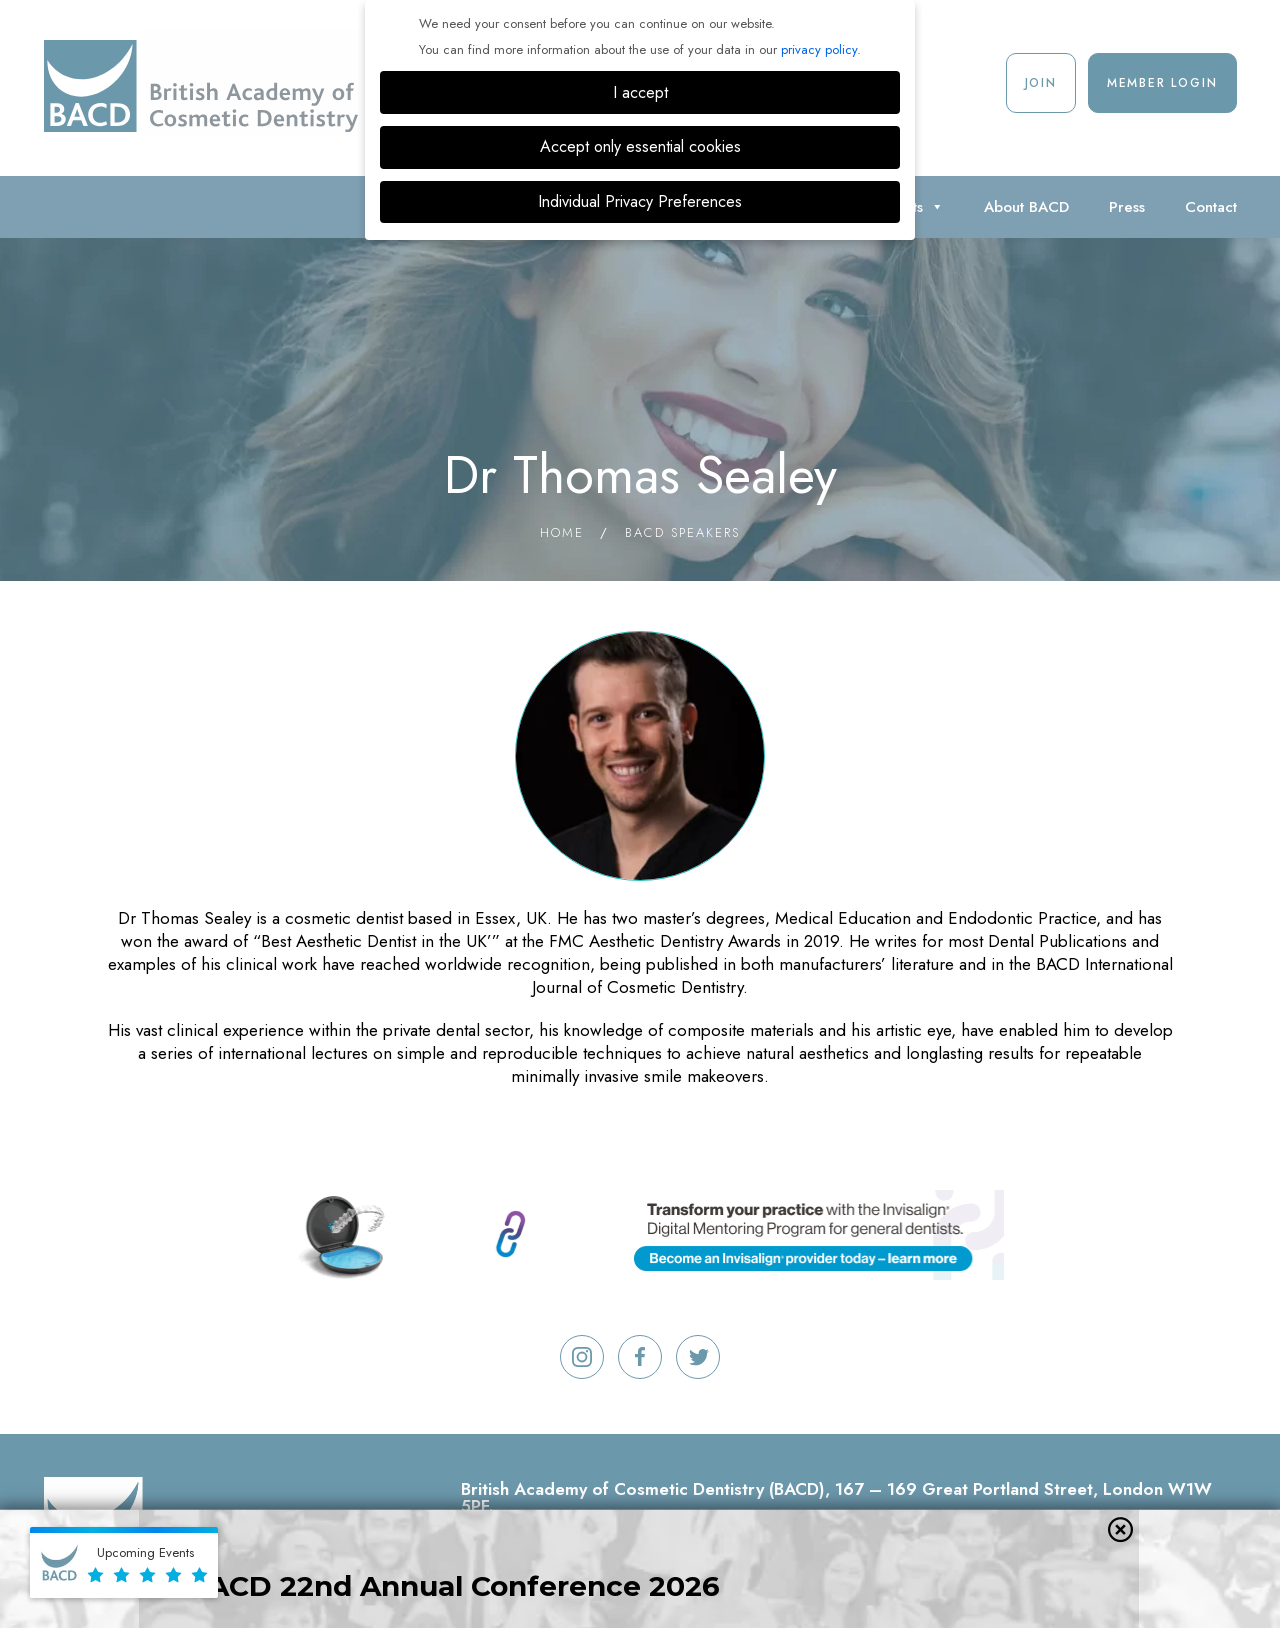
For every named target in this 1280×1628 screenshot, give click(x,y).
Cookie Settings (1053, 1547)
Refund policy (515, 1547)
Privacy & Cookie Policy (878, 1547)
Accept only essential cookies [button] (640, 146)
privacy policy (819, 49)
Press (1127, 207)
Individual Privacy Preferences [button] (640, 201)
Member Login (1162, 83)
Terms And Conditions (677, 1547)
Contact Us (1176, 1547)
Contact (1211, 207)
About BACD (1026, 207)
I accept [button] (640, 92)
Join (1041, 83)
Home (562, 532)
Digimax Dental (962, 1579)
